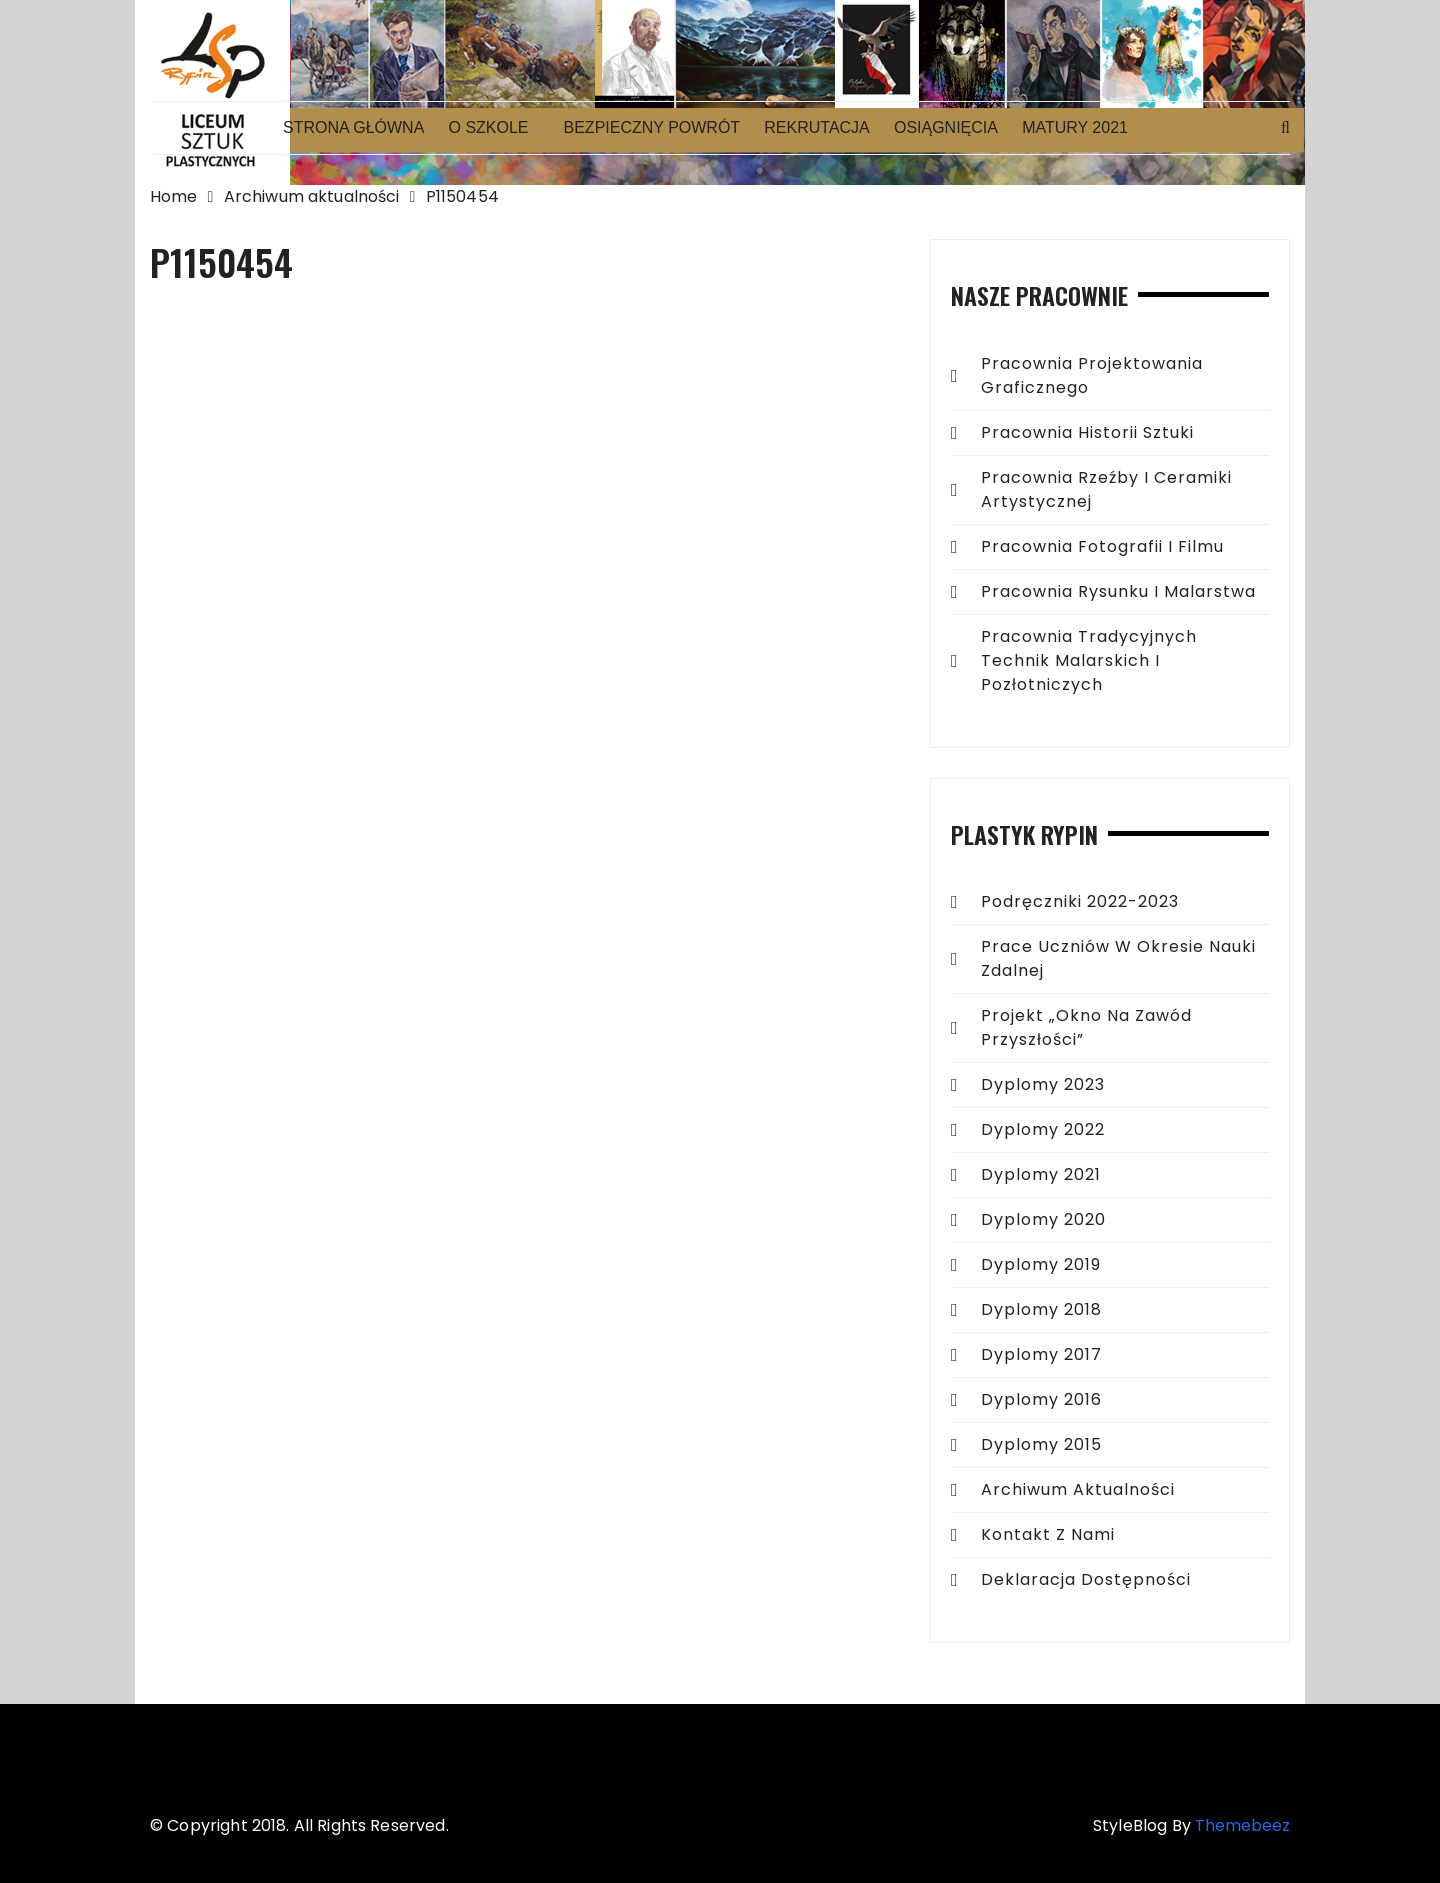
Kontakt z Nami (1048, 1534)
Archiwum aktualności (1078, 1489)
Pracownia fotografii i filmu (1102, 546)
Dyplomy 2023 (1043, 1084)
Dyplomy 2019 (1041, 1264)
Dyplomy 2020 (1043, 1219)
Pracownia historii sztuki (1087, 432)
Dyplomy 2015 (1041, 1444)
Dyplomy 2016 (1041, 1399)
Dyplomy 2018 (1041, 1309)
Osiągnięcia (946, 127)
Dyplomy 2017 (1041, 1354)
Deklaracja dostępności (1086, 1579)
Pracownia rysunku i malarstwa (1118, 591)
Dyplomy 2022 (1043, 1129)
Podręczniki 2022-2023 (1080, 901)
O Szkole (488, 127)
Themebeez (1242, 1825)
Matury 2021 (1075, 127)
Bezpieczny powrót (652, 127)
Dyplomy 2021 (1041, 1174)
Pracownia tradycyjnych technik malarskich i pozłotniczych (1089, 660)
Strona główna (353, 127)
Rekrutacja (817, 127)
